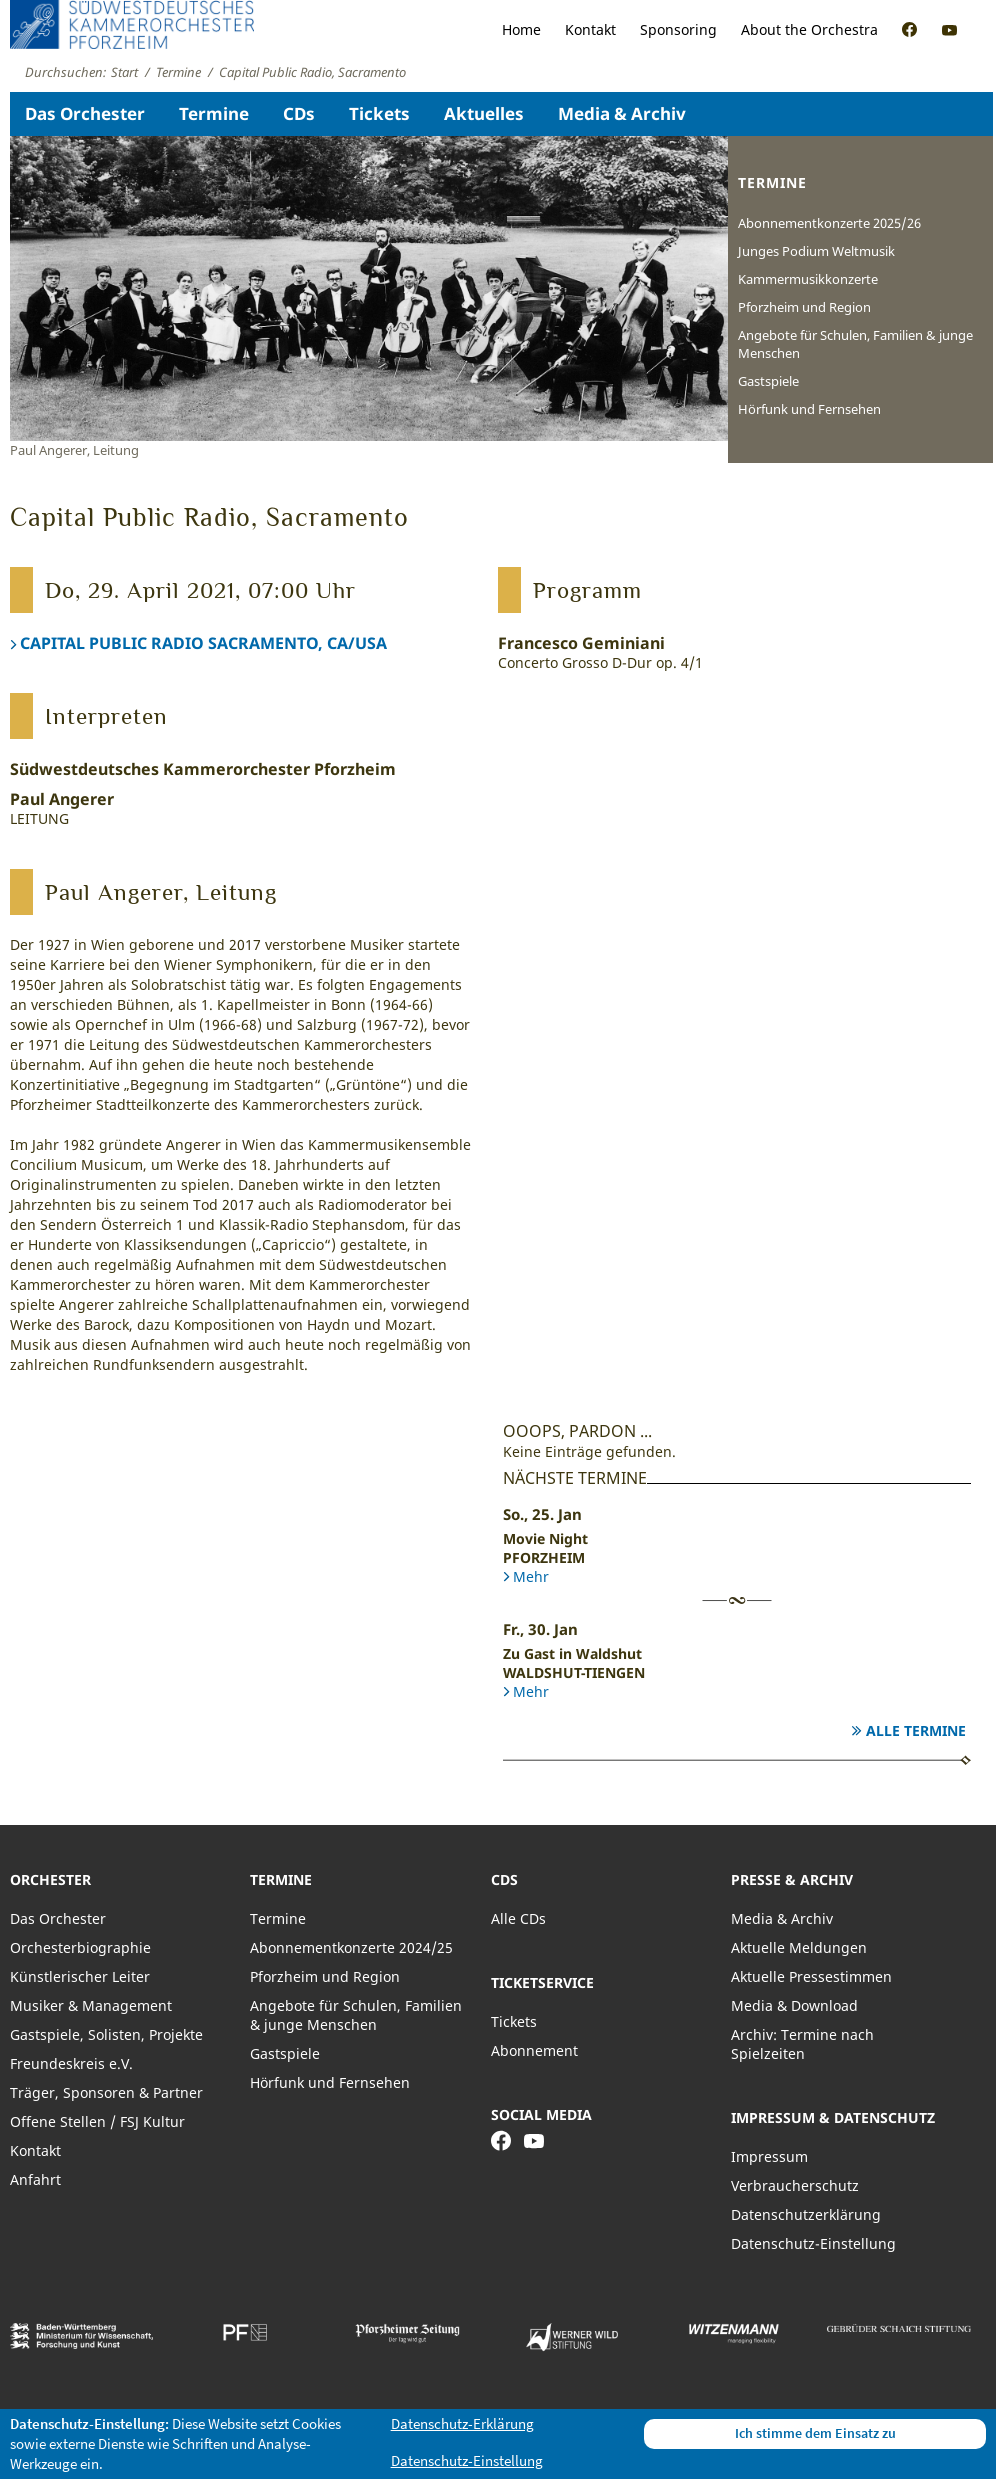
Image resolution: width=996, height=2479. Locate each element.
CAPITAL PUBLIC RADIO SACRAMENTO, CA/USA (203, 643)
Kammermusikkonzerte (808, 279)
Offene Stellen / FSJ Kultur (97, 2121)
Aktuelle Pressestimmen (811, 1976)
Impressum (769, 2156)
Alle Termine (916, 1730)
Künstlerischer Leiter (80, 1976)
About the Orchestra (809, 29)
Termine (214, 113)
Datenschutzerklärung (806, 2214)
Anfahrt (35, 2179)
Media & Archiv (622, 113)
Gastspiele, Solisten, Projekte (106, 2034)
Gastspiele (768, 381)
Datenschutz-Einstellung (813, 2243)
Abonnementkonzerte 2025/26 (829, 223)
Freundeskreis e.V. (71, 2063)
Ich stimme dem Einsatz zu (815, 2433)
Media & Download (794, 2005)
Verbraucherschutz (795, 2185)
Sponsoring (678, 29)
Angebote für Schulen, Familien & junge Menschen (855, 344)
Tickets (379, 113)
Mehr (531, 1576)
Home (521, 29)
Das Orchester (85, 113)
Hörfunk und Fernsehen (809, 409)
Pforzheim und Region (804, 307)
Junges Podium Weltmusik (816, 251)
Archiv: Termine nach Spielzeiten (802, 2044)
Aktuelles (484, 113)
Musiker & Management (91, 2005)
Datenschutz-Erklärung (462, 2423)
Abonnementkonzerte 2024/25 (351, 1947)
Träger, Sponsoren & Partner (106, 2092)
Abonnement (534, 2050)
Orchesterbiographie (80, 1947)
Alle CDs (518, 1918)
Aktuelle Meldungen (799, 1947)
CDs (299, 113)
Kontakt (590, 29)
